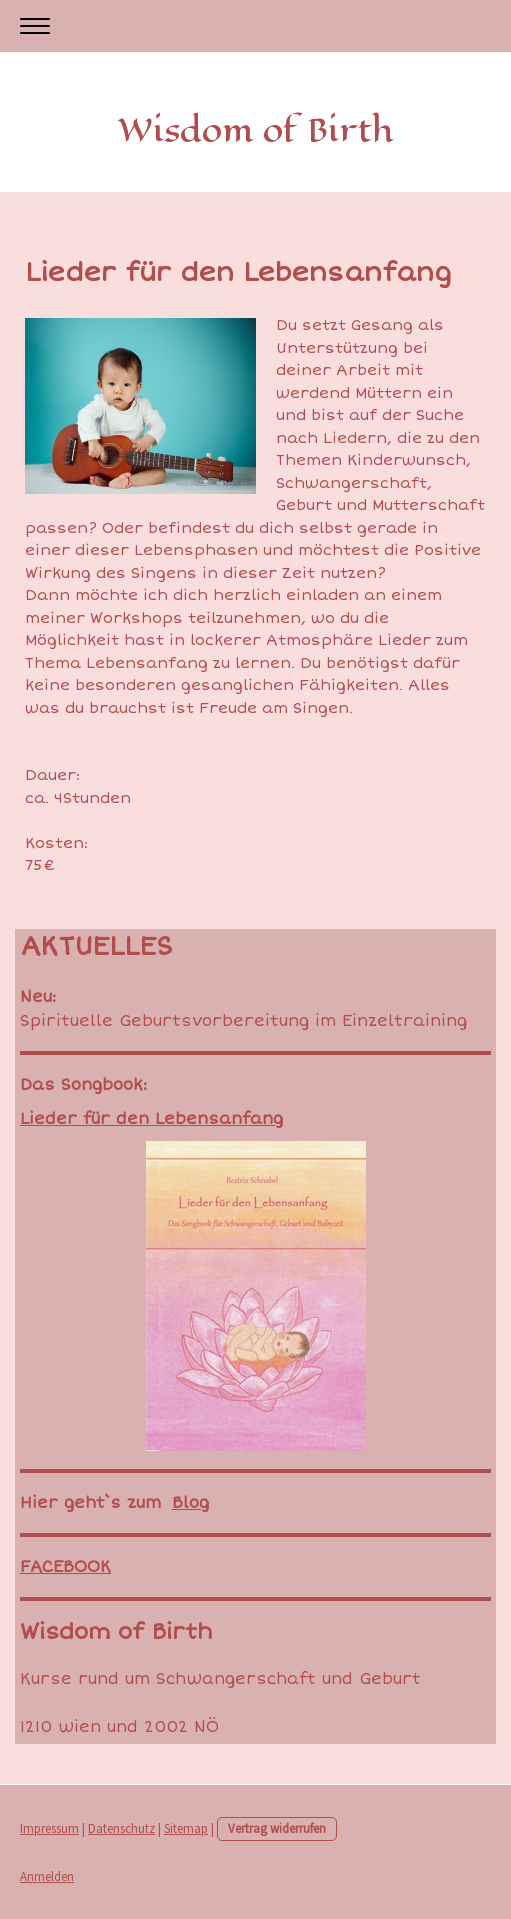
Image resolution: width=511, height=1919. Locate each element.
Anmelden (47, 1876)
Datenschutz (121, 1828)
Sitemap (186, 1828)
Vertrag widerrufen (277, 1828)
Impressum (49, 1828)
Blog (190, 1503)
